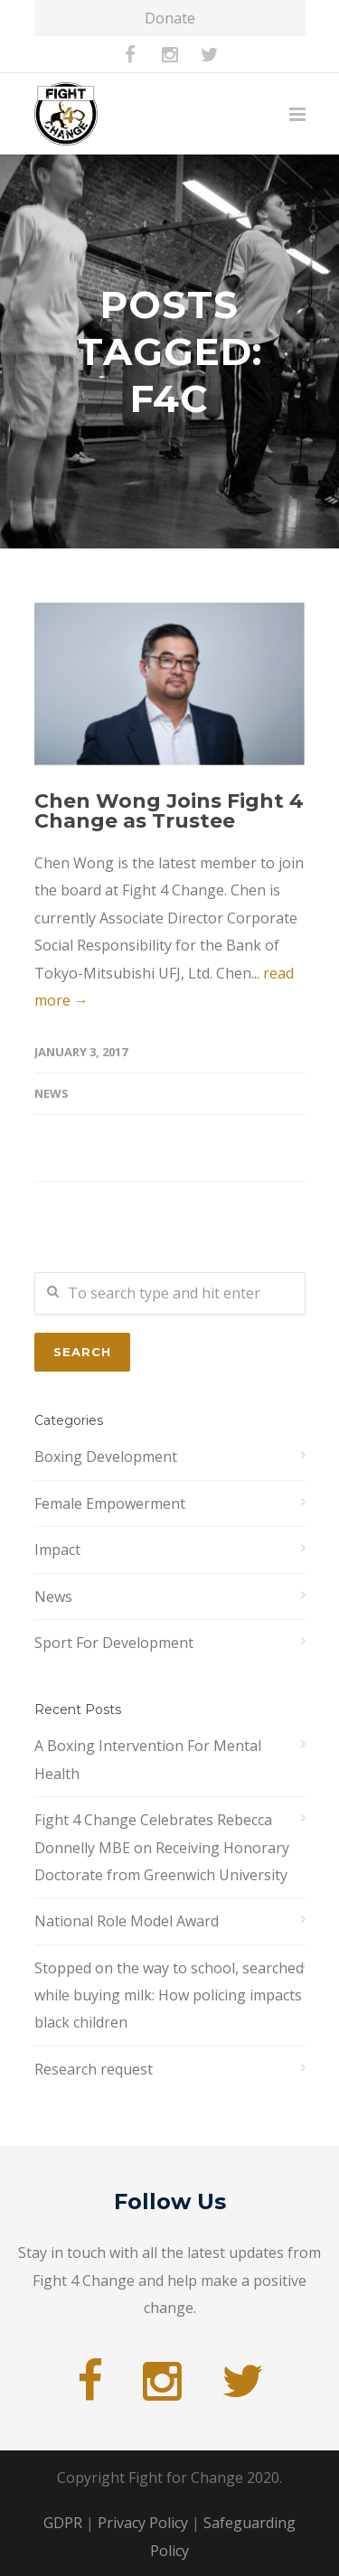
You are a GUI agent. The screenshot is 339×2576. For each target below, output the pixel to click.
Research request (93, 2069)
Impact (57, 1550)
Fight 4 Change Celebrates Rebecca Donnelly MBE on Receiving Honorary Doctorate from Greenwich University (161, 1847)
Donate (170, 18)
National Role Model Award (126, 1921)
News (51, 1093)
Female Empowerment (109, 1503)
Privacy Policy (143, 2523)
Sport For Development (113, 1643)
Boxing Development (105, 1456)
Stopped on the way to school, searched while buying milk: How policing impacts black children (169, 1995)
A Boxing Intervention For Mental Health (147, 1759)
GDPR (62, 2523)
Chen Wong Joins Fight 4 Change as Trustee (169, 811)
